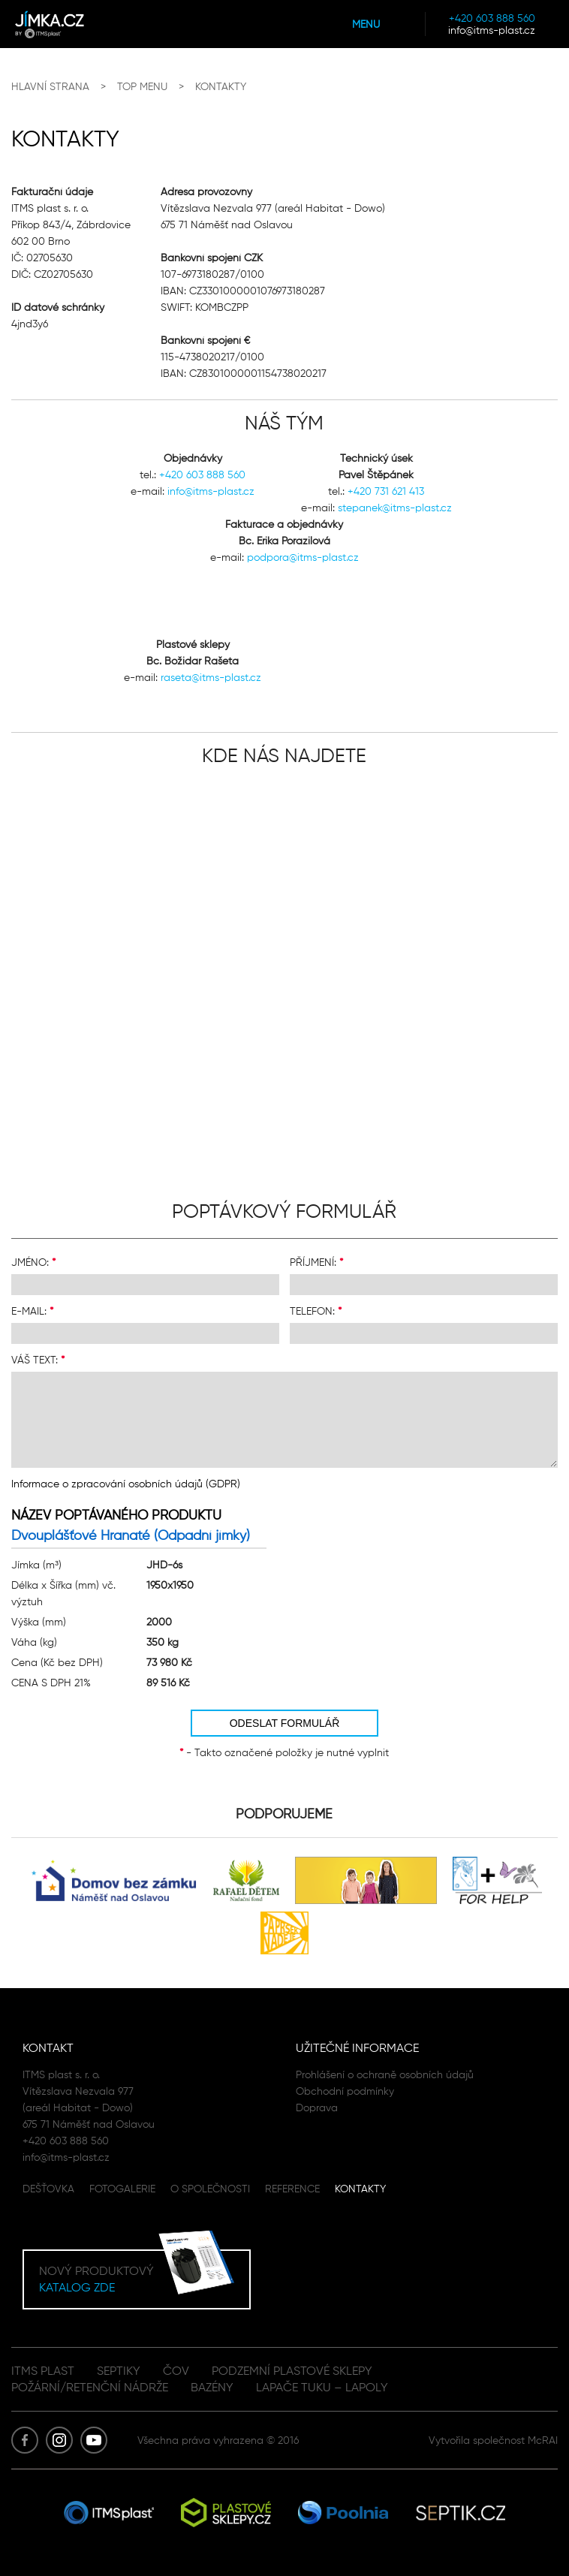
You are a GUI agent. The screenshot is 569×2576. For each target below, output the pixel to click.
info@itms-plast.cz (491, 30)
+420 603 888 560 (492, 18)
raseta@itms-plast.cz (211, 677)
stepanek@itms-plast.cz (395, 508)
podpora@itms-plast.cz (303, 557)
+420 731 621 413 (386, 491)
